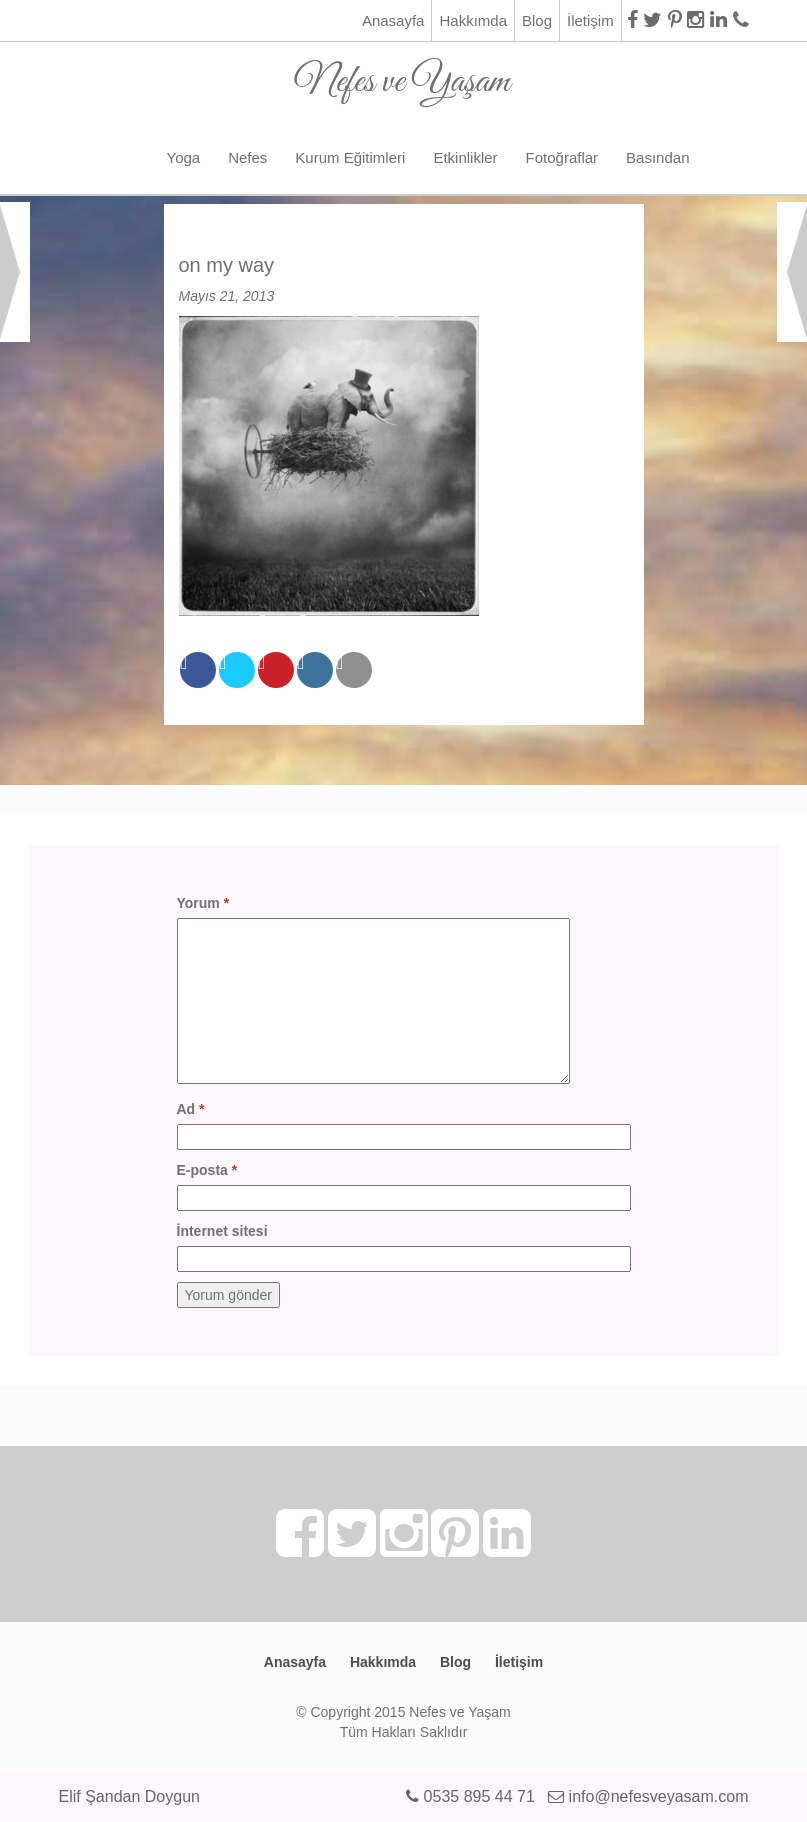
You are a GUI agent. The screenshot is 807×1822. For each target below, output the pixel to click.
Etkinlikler (465, 157)
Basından (657, 157)
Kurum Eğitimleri (350, 157)
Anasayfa (393, 20)
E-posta (207, 1170)
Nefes (247, 157)
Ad (191, 1109)
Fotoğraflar (562, 157)
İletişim (590, 20)
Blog (537, 20)
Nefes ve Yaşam (402, 74)
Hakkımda (473, 20)
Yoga (184, 157)
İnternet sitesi (222, 1231)
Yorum (203, 903)
